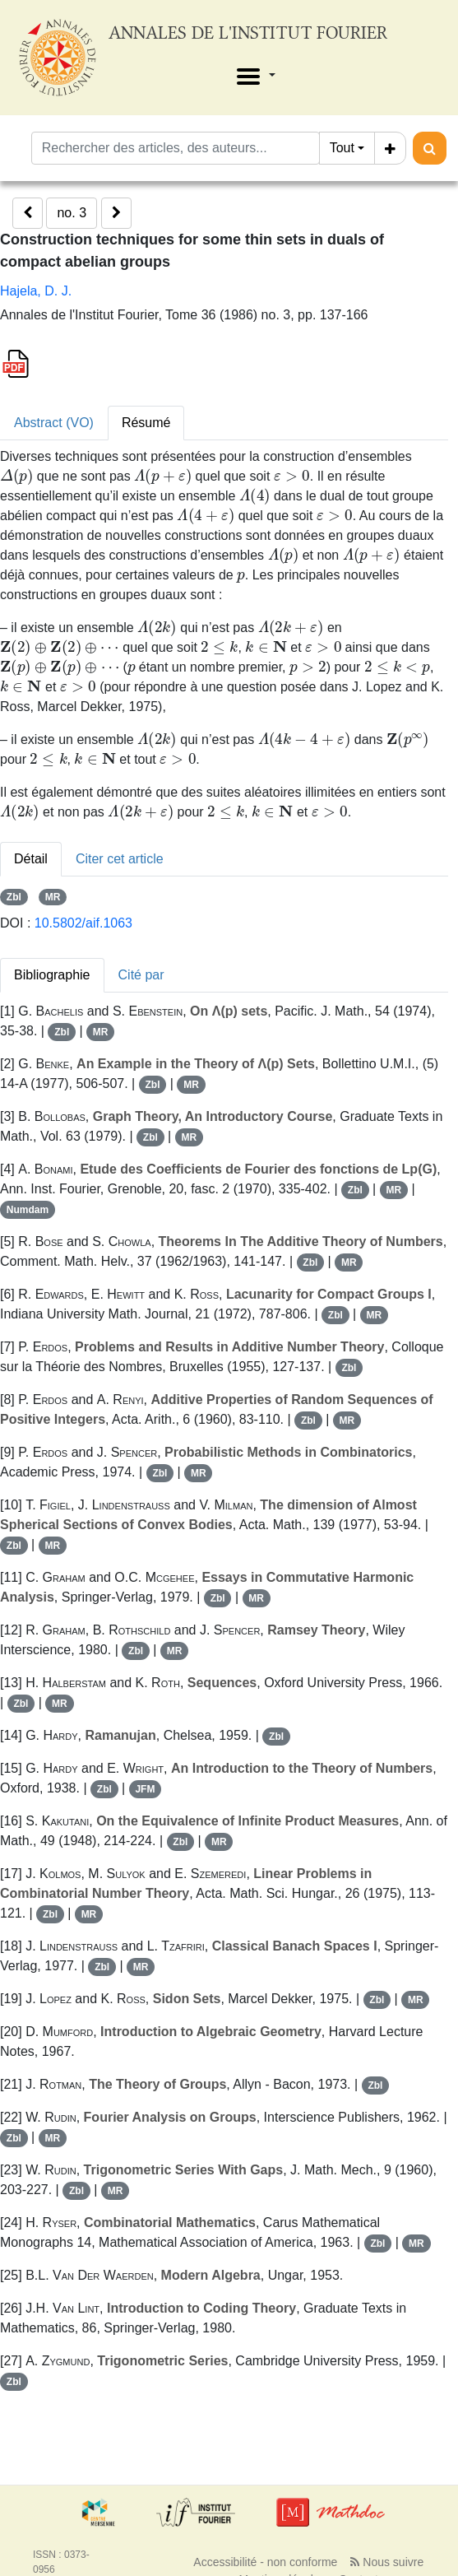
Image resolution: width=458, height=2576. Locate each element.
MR (53, 897)
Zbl (14, 897)
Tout (342, 148)
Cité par (141, 975)
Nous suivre (386, 2562)
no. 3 (71, 213)
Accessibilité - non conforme (265, 2562)
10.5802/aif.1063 (83, 923)
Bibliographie (52, 975)
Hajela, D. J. (36, 291)
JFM (145, 1789)
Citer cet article (120, 859)
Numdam (28, 1210)
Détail (31, 859)
